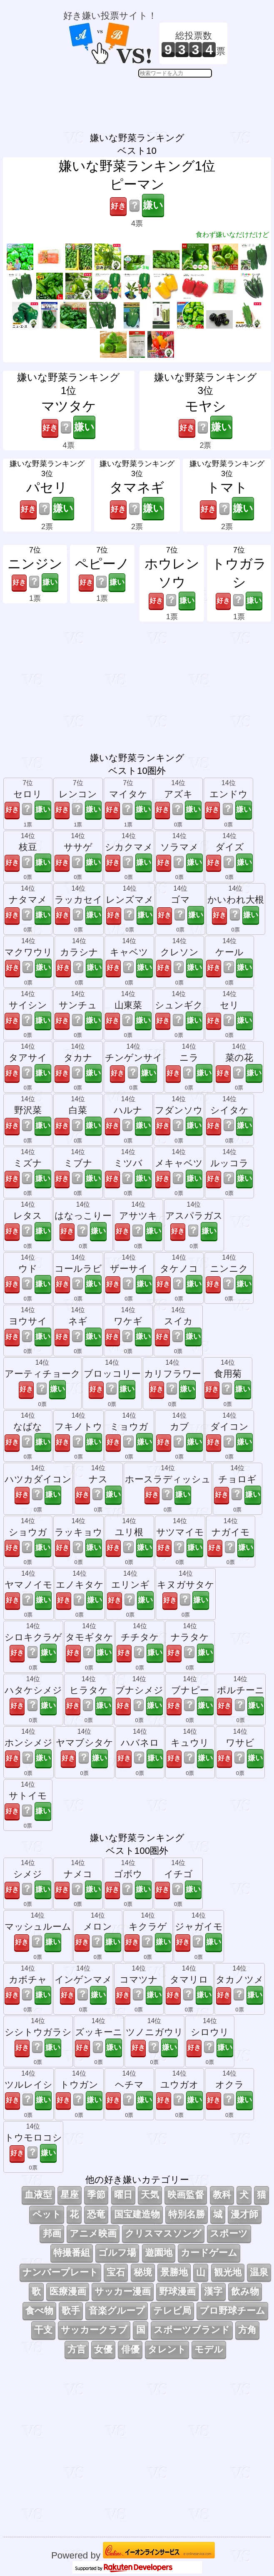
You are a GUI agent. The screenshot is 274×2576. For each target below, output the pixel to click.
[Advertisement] (145, 98)
